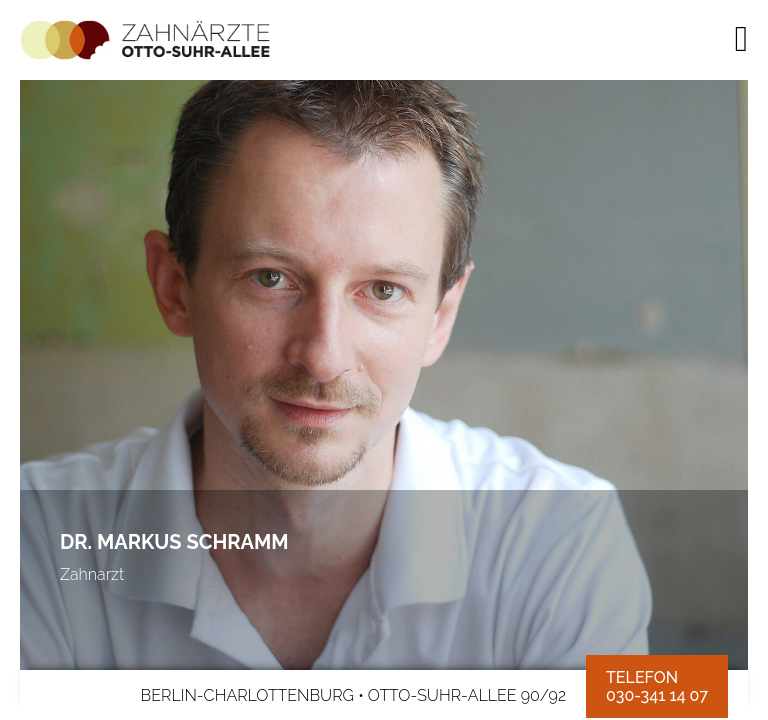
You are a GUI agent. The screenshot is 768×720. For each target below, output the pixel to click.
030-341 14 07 (657, 696)
